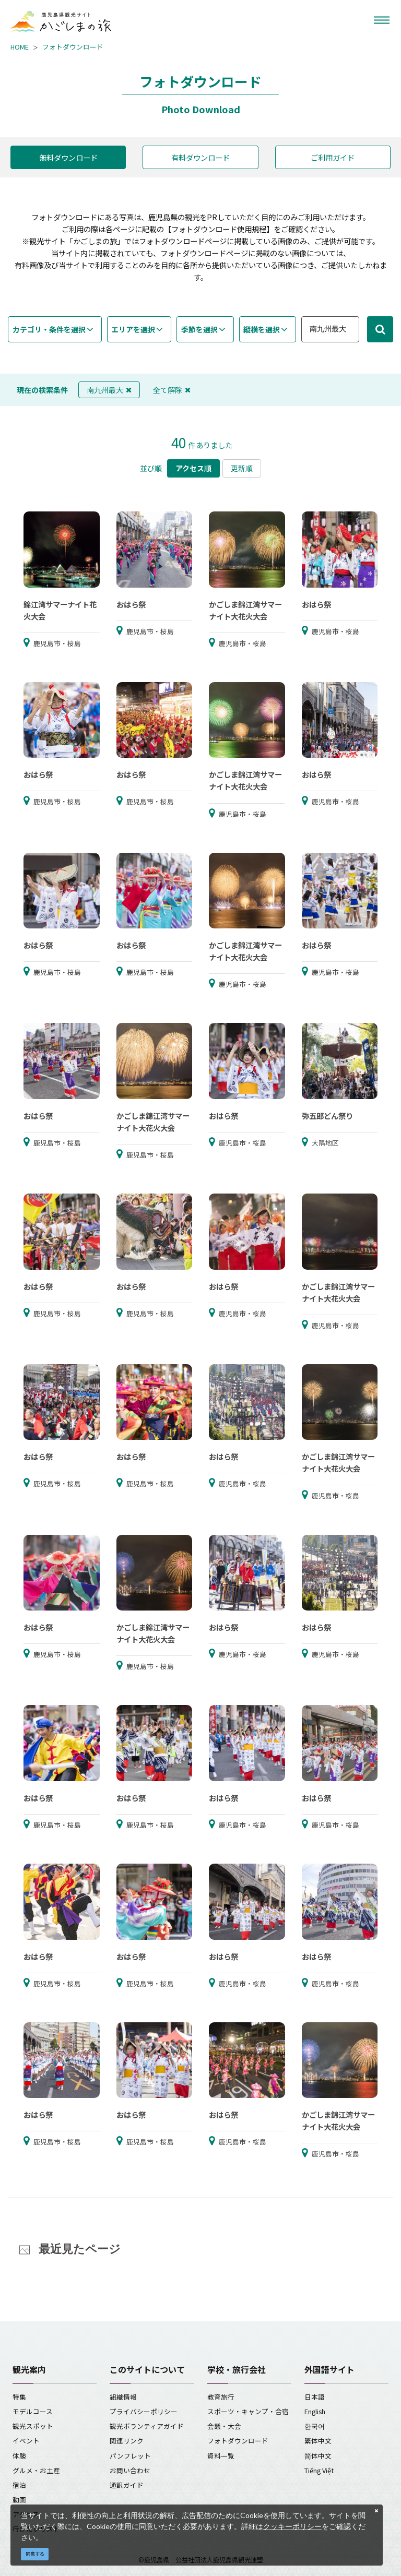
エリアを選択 (133, 329)
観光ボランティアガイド (147, 2426)
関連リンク (127, 2441)
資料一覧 (220, 2456)
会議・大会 (224, 2426)
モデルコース (33, 2411)
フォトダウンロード (72, 47)
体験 (19, 2456)
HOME (19, 47)
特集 (19, 2397)
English (314, 2411)
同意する (35, 2553)
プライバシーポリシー (144, 2411)
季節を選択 (199, 329)
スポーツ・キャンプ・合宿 (248, 2411)
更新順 (242, 468)
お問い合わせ (130, 2470)
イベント (26, 2441)
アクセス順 (193, 468)
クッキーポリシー (292, 2526)
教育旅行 (220, 2397)
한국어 (314, 2426)
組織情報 (123, 2397)
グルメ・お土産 (36, 2470)
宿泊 (19, 2485)
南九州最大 (109, 390)
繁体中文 (318, 2441)
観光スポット (33, 2426)
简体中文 (318, 2456)
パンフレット (130, 2456)
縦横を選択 (261, 329)
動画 (19, 2500)
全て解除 (172, 390)
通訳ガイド (127, 2485)
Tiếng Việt (319, 2470)
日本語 (314, 2397)
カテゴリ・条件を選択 (49, 329)
